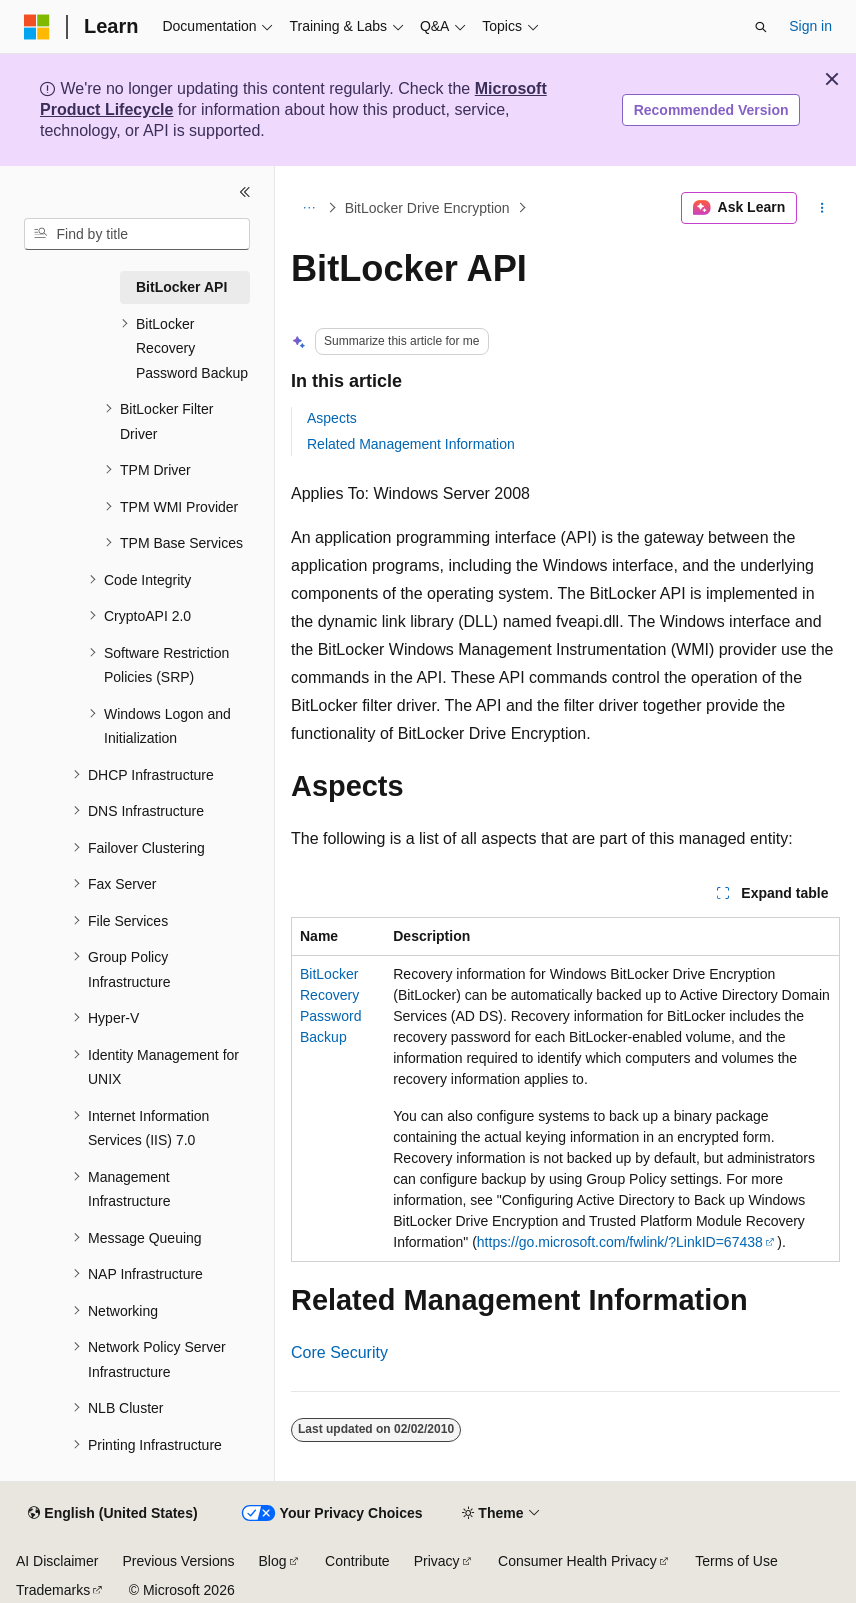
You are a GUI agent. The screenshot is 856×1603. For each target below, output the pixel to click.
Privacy (437, 1561)
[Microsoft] (37, 27)
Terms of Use (736, 1561)
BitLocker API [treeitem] (181, 287)
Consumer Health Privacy (577, 1561)
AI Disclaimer (57, 1561)
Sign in (810, 26)
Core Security (339, 1352)
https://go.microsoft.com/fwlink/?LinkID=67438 (620, 1242)
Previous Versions (178, 1561)
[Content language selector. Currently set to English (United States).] (112, 1514)
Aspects (332, 418)
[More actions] (822, 208)
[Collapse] (245, 192)
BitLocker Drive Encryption (427, 208)
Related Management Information (411, 444)
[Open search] (761, 27)
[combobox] (137, 234)
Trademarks (53, 1590)
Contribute (357, 1561)
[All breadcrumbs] (308, 208)
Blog (273, 1561)
